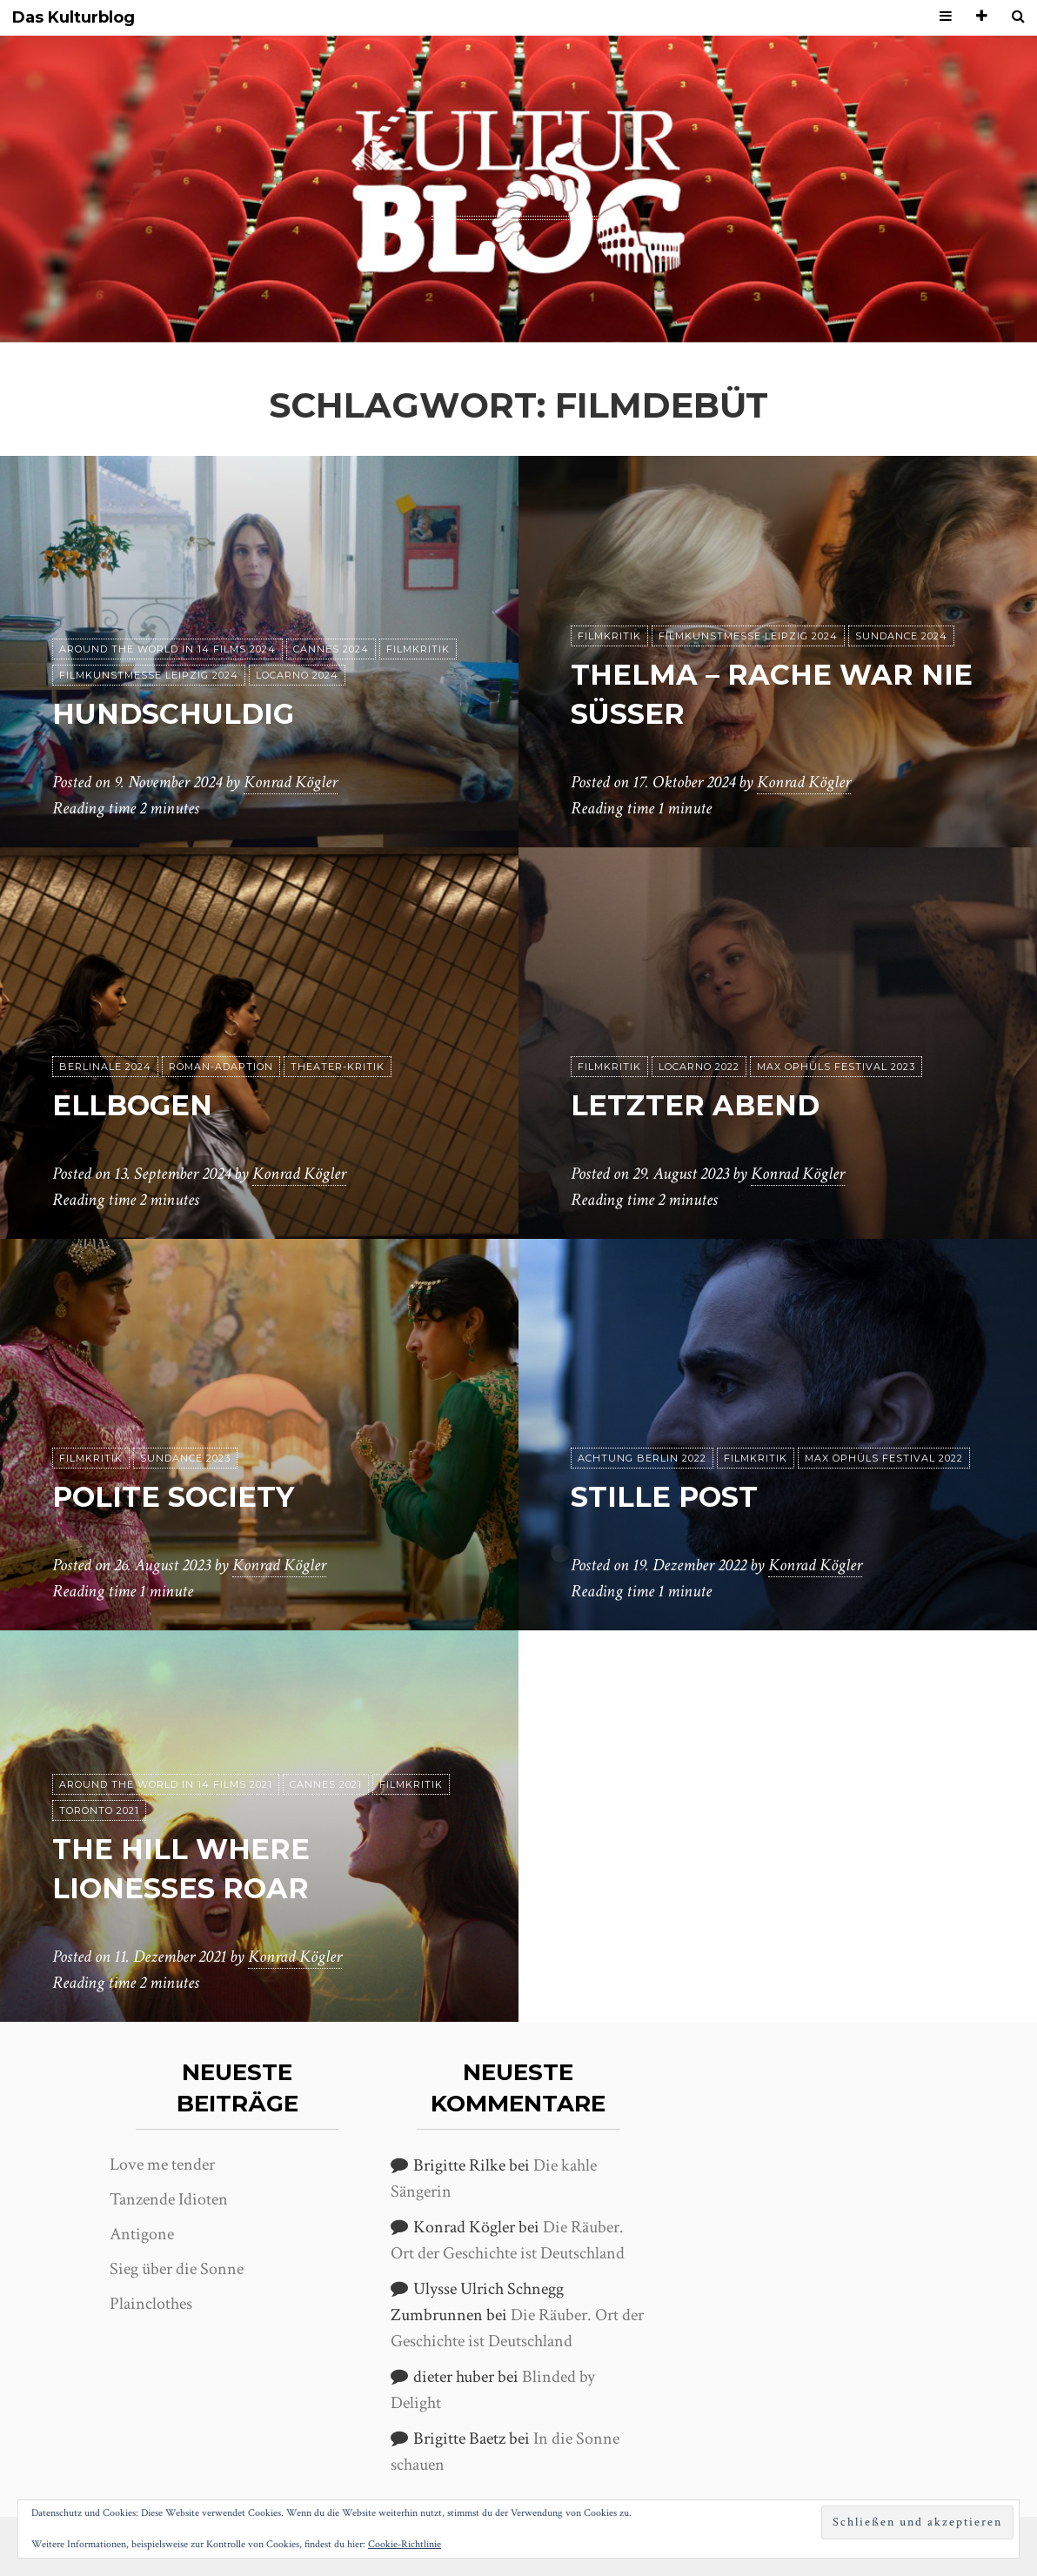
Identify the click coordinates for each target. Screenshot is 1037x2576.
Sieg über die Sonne (177, 2269)
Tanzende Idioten (169, 2199)
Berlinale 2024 (105, 1067)
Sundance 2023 (185, 1458)
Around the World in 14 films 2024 (167, 649)
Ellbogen (132, 1105)
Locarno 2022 (699, 1067)
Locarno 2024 (297, 675)
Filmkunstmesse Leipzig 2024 (148, 675)
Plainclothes (151, 2303)
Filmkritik (418, 649)
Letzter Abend (695, 1105)
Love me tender (162, 2164)
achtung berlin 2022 (642, 1458)
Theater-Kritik (338, 1067)
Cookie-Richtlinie (404, 2544)
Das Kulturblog (73, 18)
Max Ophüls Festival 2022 (884, 1458)
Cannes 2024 (331, 649)
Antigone (142, 2234)
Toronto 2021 (99, 1810)
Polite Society (173, 1497)
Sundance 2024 (901, 636)
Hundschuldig (173, 714)
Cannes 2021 (326, 1784)
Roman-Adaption (221, 1067)
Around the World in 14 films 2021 (165, 1784)
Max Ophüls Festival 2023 (836, 1067)
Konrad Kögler (291, 782)
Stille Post (664, 1497)
